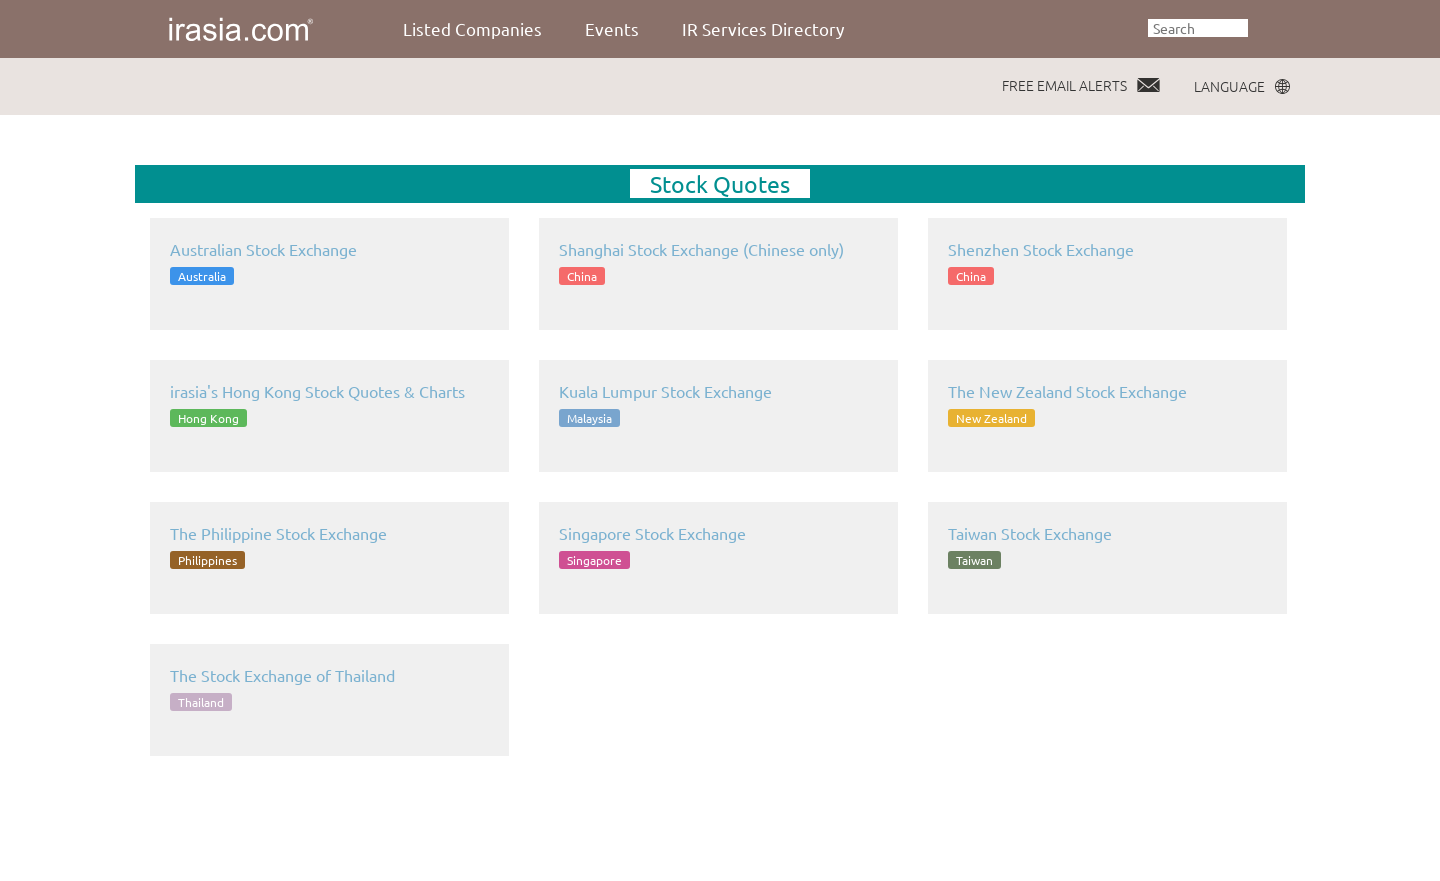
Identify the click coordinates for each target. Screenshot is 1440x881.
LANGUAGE (1229, 86)
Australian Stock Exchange (263, 249)
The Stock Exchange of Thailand (282, 675)
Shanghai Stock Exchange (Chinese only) (701, 249)
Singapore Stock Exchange (652, 533)
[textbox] (1198, 28)
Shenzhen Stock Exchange (1041, 249)
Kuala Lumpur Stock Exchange (665, 391)
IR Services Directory (763, 28)
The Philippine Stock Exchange (278, 533)
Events (612, 28)
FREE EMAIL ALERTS (1064, 85)
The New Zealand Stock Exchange (1067, 391)
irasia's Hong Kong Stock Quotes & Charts (317, 391)
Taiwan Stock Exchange (1030, 533)
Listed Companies (472, 28)
